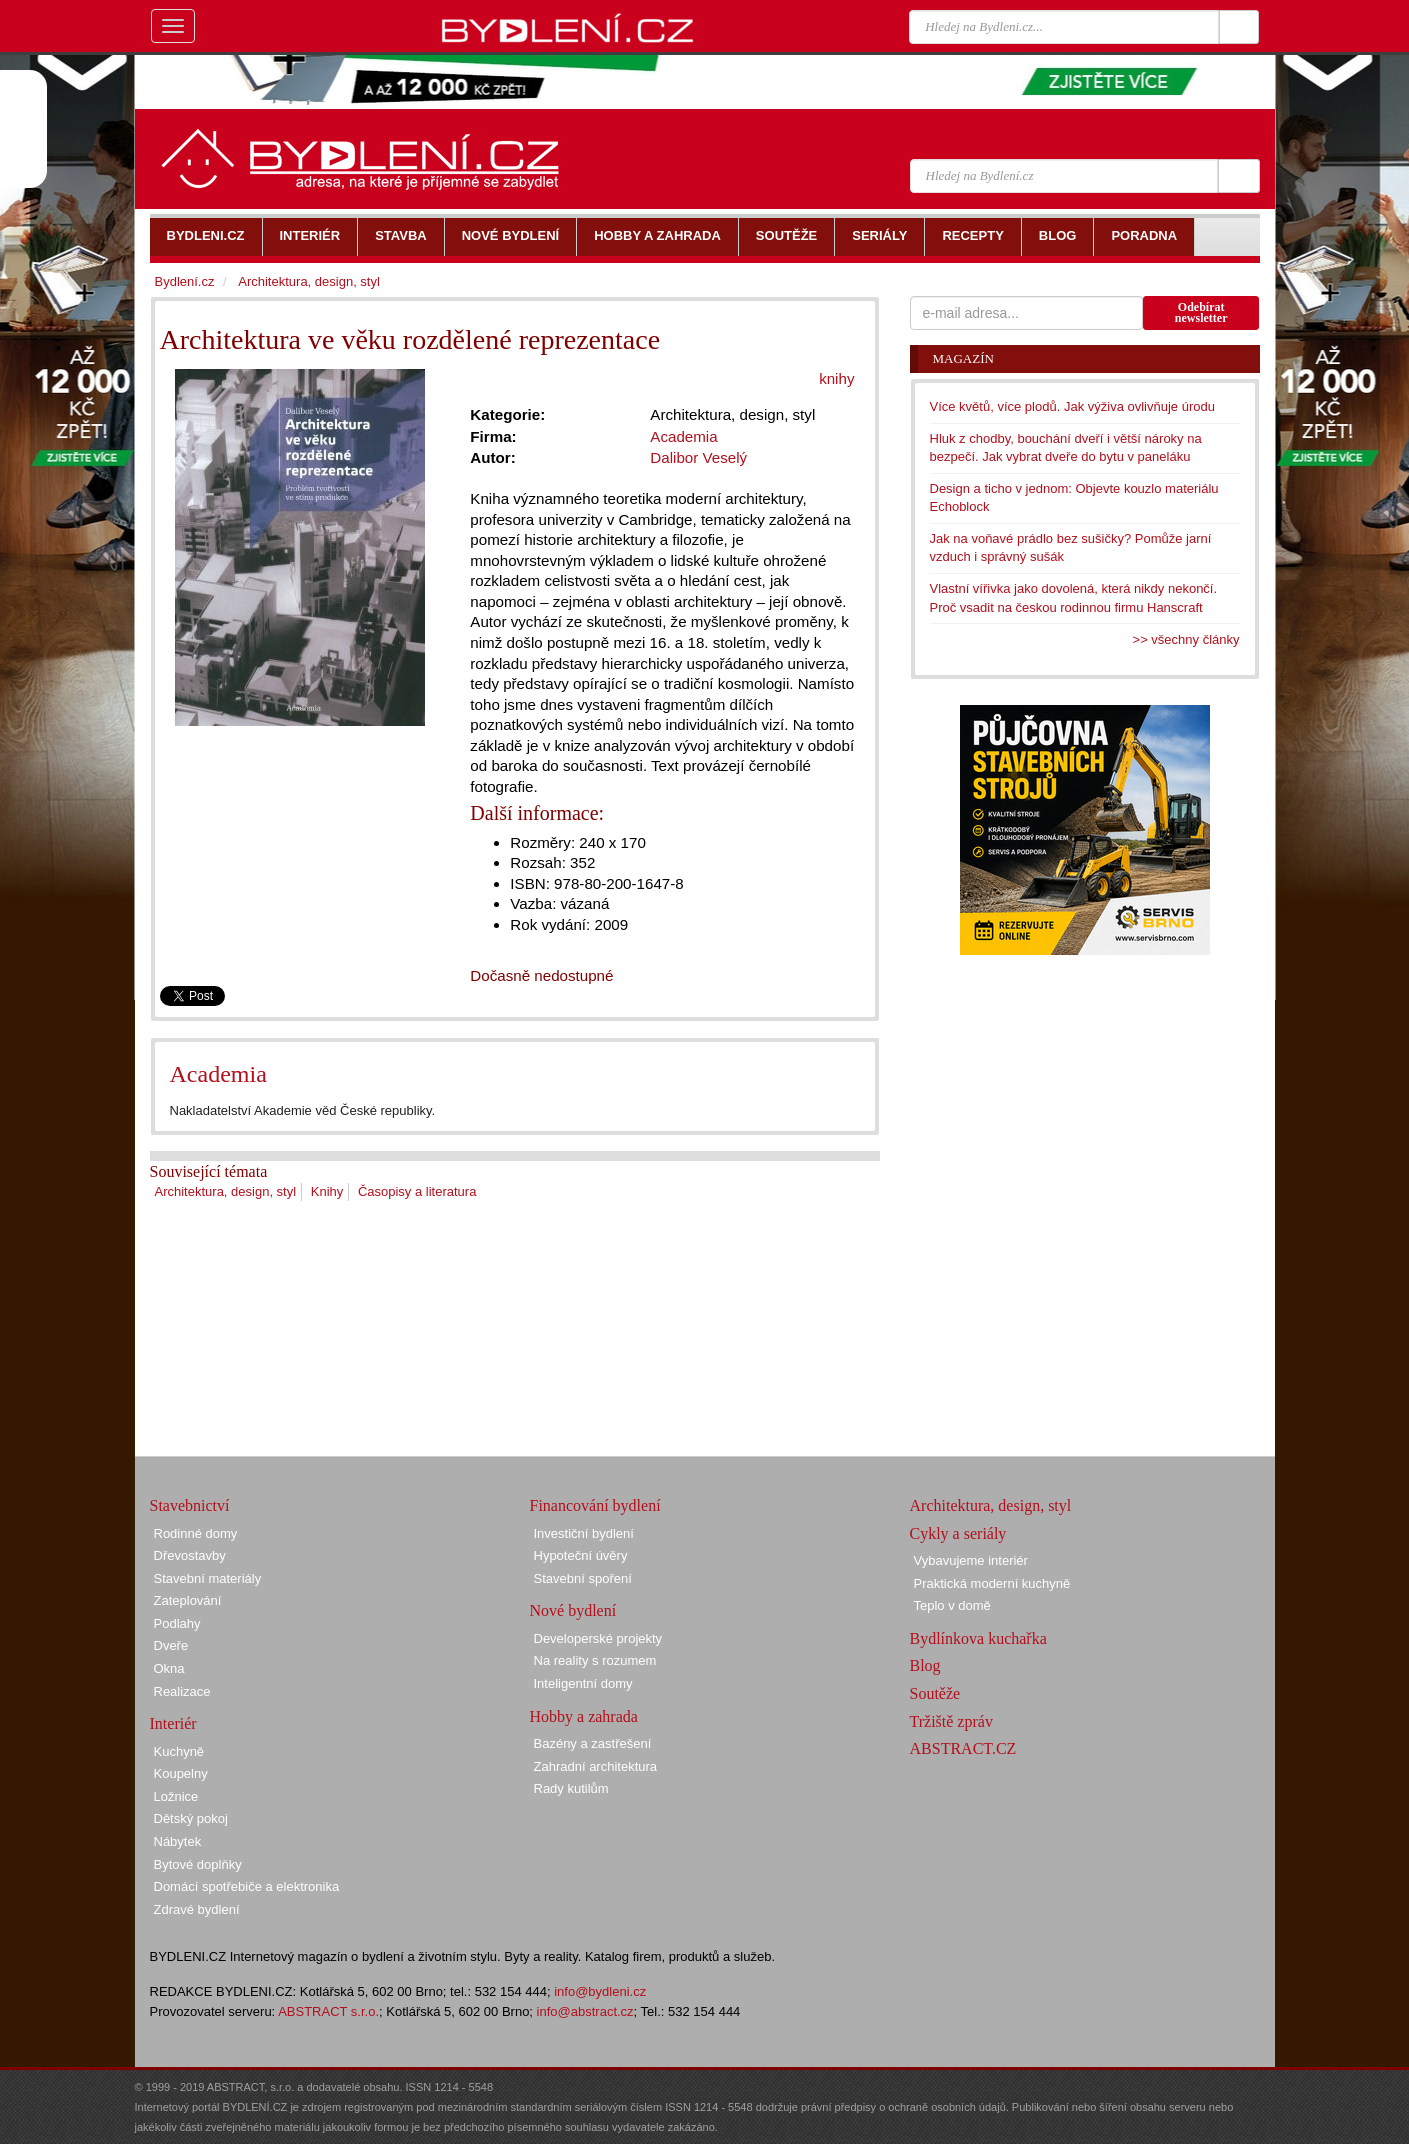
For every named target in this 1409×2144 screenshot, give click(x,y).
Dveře (171, 1645)
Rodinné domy (196, 1533)
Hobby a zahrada (584, 1716)
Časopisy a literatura (417, 1191)
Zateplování (188, 1600)
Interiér (173, 1723)
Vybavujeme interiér (971, 1560)
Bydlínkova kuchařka (978, 1638)
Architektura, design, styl (226, 1191)
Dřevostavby (190, 1555)
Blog (925, 1665)
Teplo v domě (952, 1605)
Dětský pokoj (191, 1818)
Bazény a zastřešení (593, 1743)
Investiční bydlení (584, 1533)
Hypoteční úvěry (581, 1555)
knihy (836, 378)
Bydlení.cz (185, 281)
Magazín (963, 358)
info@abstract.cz (585, 2011)
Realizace (182, 1691)
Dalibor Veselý (698, 457)
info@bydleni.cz (600, 1991)
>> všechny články (1186, 639)
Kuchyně (179, 1751)
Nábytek (178, 1841)
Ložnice (176, 1796)
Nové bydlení (573, 1610)
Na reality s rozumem (595, 1660)
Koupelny (181, 1773)
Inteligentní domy (583, 1683)
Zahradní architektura (596, 1766)
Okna (169, 1668)
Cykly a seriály (958, 1533)
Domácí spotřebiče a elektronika (247, 1886)
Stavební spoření (583, 1578)
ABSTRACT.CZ (963, 1748)
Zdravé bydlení (197, 1909)
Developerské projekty (598, 1638)
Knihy (327, 1191)
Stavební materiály (208, 1578)
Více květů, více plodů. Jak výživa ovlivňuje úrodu (1072, 406)
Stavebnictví (190, 1505)
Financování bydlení (595, 1505)
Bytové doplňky (198, 1864)
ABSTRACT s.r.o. (328, 2011)
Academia (218, 1074)
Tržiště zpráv (951, 1721)
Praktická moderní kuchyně (992, 1583)
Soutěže (935, 1693)
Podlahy (177, 1623)
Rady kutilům (571, 1788)
